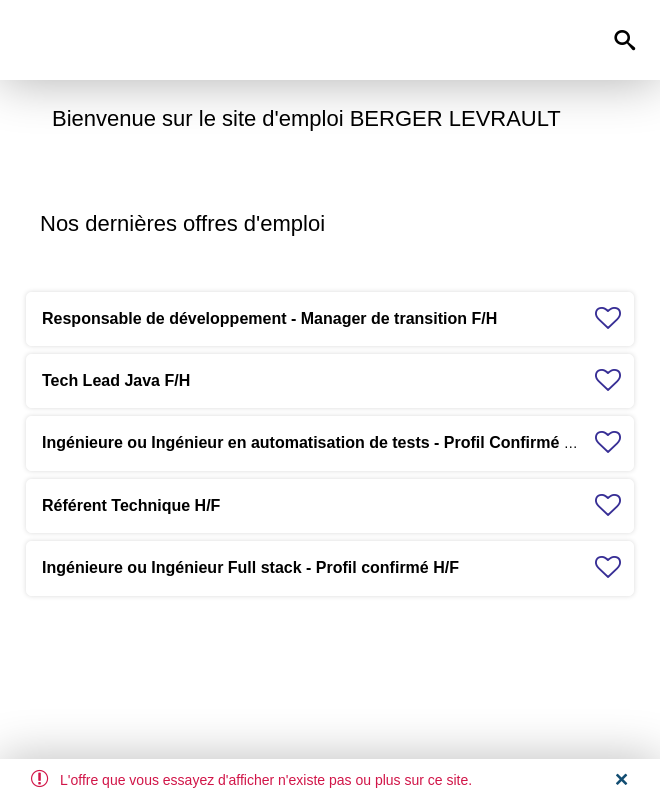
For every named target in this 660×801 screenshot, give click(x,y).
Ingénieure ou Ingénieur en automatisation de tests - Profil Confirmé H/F (316, 442)
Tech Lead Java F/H (116, 380)
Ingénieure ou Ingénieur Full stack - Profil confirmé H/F (250, 567)
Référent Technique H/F (131, 505)
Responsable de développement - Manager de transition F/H (269, 318)
